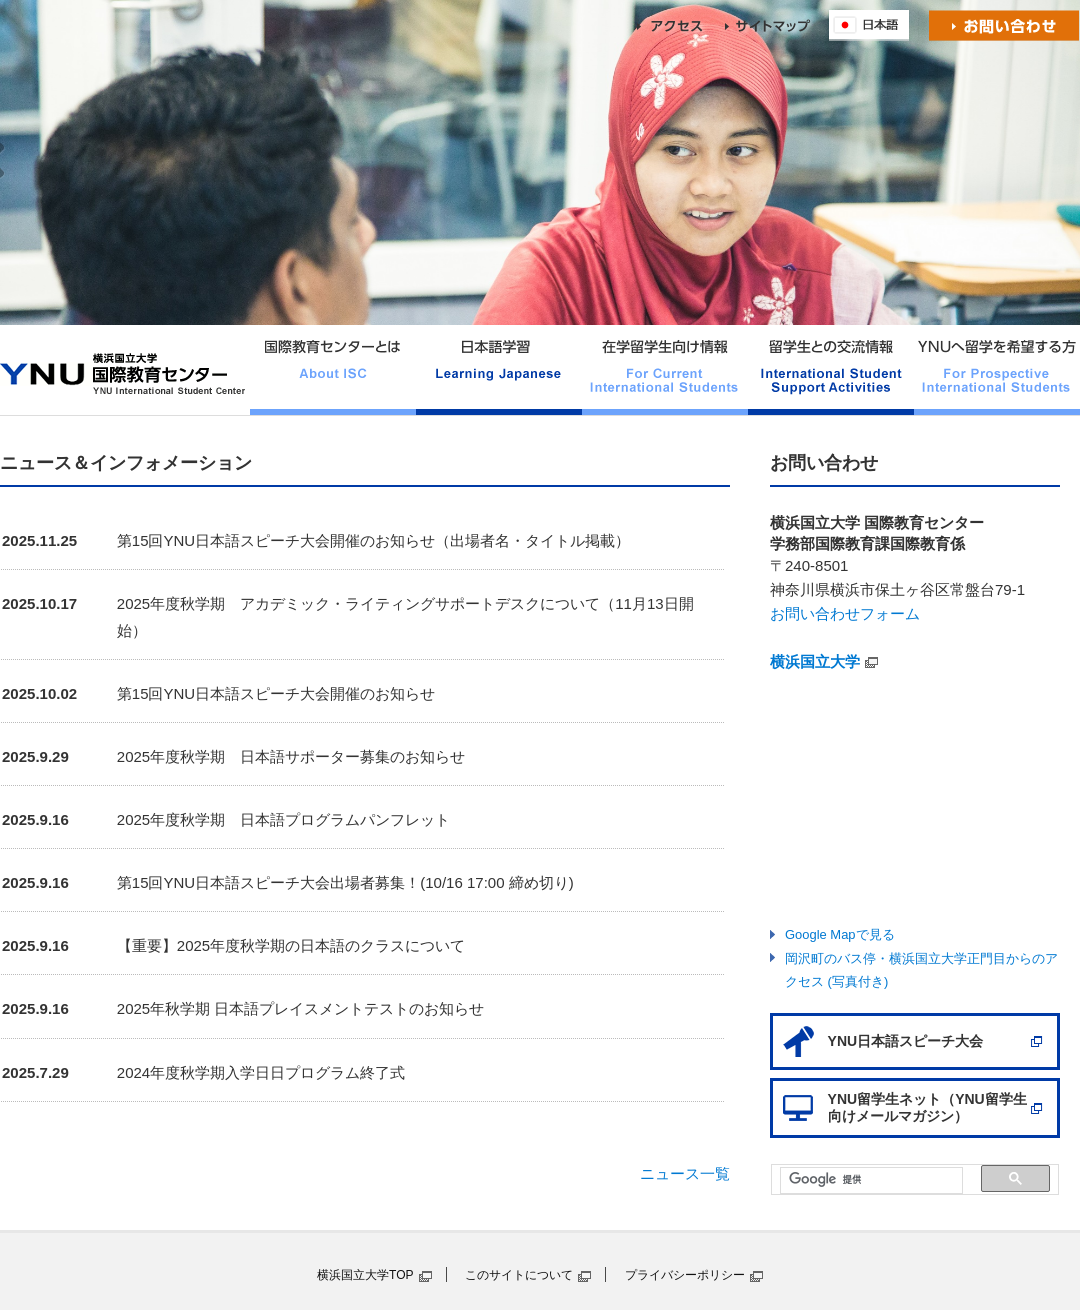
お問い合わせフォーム (845, 613)
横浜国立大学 (815, 661)
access (681, 25)
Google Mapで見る (840, 934)
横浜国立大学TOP (365, 1275)
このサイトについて (519, 1275)
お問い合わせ (1004, 25)
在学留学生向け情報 (665, 370)
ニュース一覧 (685, 1173)
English (874, 25)
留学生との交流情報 (831, 370)
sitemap (777, 25)
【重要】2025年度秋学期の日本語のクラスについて (291, 945)
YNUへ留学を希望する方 (997, 370)
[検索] (861, 1179)
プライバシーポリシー (685, 1275)
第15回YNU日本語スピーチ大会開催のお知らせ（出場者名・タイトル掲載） (373, 540)
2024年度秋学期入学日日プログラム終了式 (261, 1072)
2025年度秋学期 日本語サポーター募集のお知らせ (291, 756)
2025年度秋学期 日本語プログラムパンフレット (283, 819)
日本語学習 (499, 370)
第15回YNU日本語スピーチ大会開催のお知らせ (276, 693)
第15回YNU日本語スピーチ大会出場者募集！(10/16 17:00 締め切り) (345, 882)
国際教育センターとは (333, 370)
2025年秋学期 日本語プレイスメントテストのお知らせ (301, 1008)
